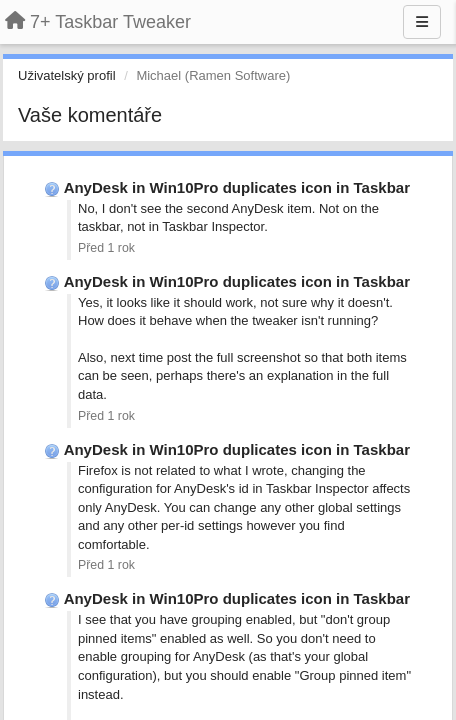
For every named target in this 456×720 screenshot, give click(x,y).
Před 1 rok (106, 248)
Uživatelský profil (67, 75)
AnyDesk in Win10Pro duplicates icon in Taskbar (237, 187)
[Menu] (422, 22)
